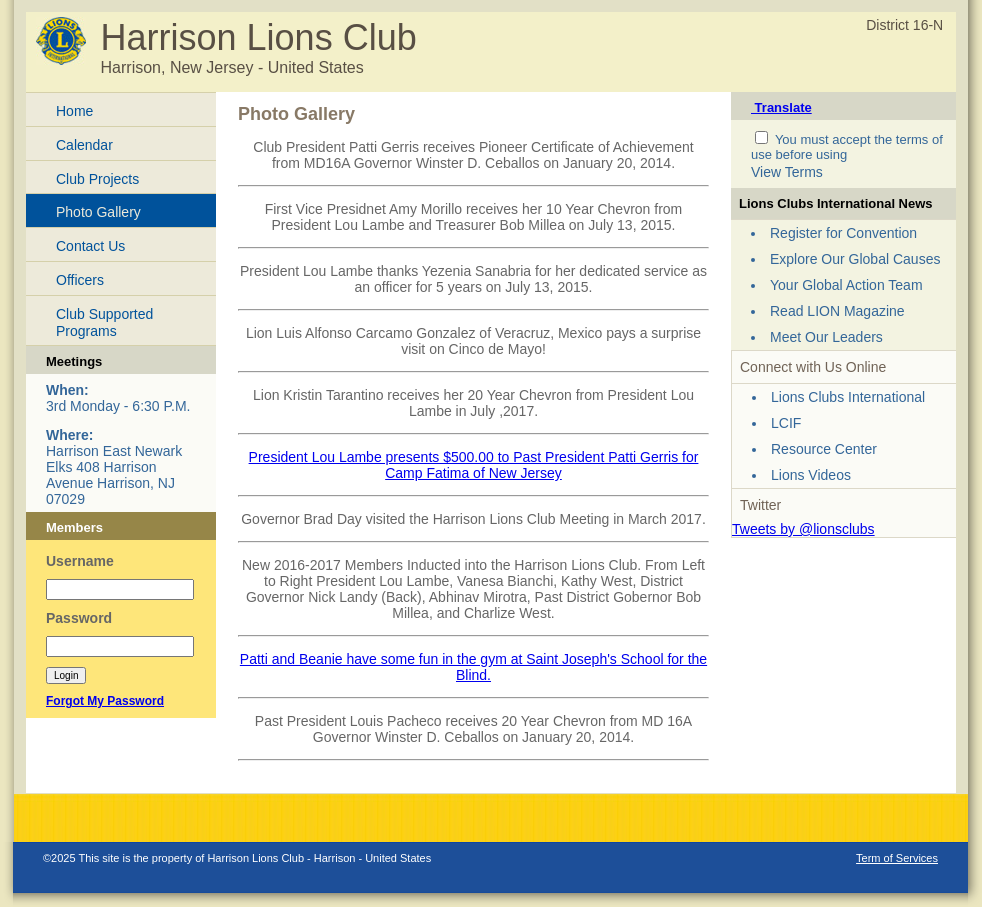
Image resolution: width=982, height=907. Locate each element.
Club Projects (97, 179)
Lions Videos (811, 475)
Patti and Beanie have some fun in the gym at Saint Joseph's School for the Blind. (473, 667)
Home (74, 111)
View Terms (787, 172)
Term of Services (897, 858)
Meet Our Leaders (826, 337)
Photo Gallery (98, 212)
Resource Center (824, 449)
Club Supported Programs (104, 322)
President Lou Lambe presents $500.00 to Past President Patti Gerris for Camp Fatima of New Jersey (474, 465)
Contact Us (90, 246)
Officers (80, 280)
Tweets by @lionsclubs (803, 529)
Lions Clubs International (848, 397)
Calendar (84, 145)
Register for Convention (843, 233)
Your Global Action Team (846, 285)
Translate (781, 107)
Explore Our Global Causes (855, 259)
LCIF (786, 423)
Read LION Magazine (837, 311)
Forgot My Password (105, 701)
